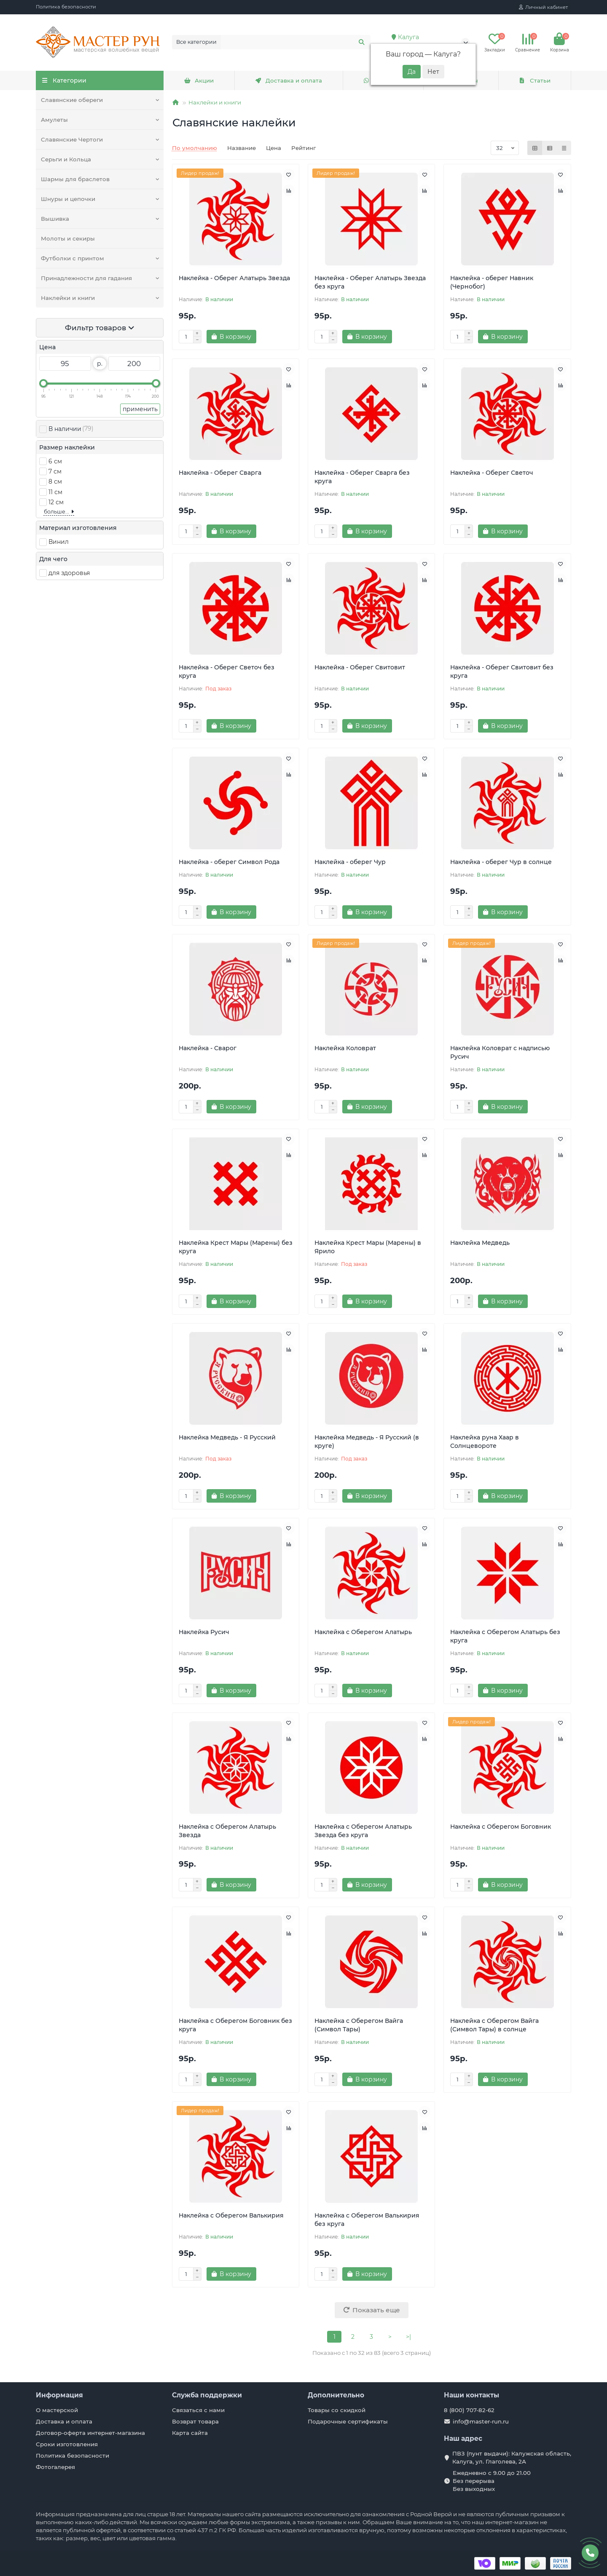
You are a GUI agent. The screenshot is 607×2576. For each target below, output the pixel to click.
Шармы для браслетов (75, 179)
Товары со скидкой (336, 2410)
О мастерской (57, 2410)
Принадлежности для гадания (86, 278)
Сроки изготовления (67, 2444)
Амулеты (54, 119)
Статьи (534, 80)
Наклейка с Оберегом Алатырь (363, 1632)
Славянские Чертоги (72, 139)
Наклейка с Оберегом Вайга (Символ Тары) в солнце (494, 2025)
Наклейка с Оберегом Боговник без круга (235, 2025)
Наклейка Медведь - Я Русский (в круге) (366, 1442)
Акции (199, 80)
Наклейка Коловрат (345, 1048)
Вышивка (55, 218)
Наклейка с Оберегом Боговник (500, 1826)
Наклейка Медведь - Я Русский (227, 1437)
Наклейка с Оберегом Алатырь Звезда (227, 1831)
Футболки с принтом (72, 258)
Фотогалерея (55, 2467)
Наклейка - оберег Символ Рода (229, 862)
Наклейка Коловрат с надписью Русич (500, 1052)
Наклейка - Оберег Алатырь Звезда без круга (370, 282)
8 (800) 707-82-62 (469, 2410)
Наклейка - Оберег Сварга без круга (362, 477)
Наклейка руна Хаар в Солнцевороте (484, 1442)
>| (408, 2337)
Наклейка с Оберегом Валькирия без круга (366, 2220)
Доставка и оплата (288, 80)
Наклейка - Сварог (207, 1048)
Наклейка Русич (204, 1632)
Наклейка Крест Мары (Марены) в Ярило (367, 1247)
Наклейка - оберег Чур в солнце (501, 862)
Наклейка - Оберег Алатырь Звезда (234, 278)
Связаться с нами (198, 2410)
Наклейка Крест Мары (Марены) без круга (236, 1247)
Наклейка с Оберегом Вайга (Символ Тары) (358, 2025)
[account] (543, 7)
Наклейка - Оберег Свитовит (359, 667)
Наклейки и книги (68, 297)
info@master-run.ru (481, 2421)
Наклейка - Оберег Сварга (220, 472)
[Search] (296, 42)
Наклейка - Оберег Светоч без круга (226, 671)
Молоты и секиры (68, 238)
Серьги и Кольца (66, 159)
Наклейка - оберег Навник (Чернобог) (491, 282)
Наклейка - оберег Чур (350, 862)
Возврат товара (195, 2421)
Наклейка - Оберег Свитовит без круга (501, 671)
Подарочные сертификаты (348, 2421)
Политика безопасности (66, 7)
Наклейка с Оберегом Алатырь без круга (505, 1636)
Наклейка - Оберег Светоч (491, 472)
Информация (59, 2395)
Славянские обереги (72, 99)
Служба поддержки (207, 2395)
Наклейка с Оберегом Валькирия (231, 2215)
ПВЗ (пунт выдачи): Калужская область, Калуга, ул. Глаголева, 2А (511, 2457)
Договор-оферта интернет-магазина (90, 2432)
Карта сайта (190, 2432)
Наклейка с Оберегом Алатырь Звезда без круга (363, 1831)
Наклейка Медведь (480, 1243)
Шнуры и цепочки (68, 198)
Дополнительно (336, 2395)
